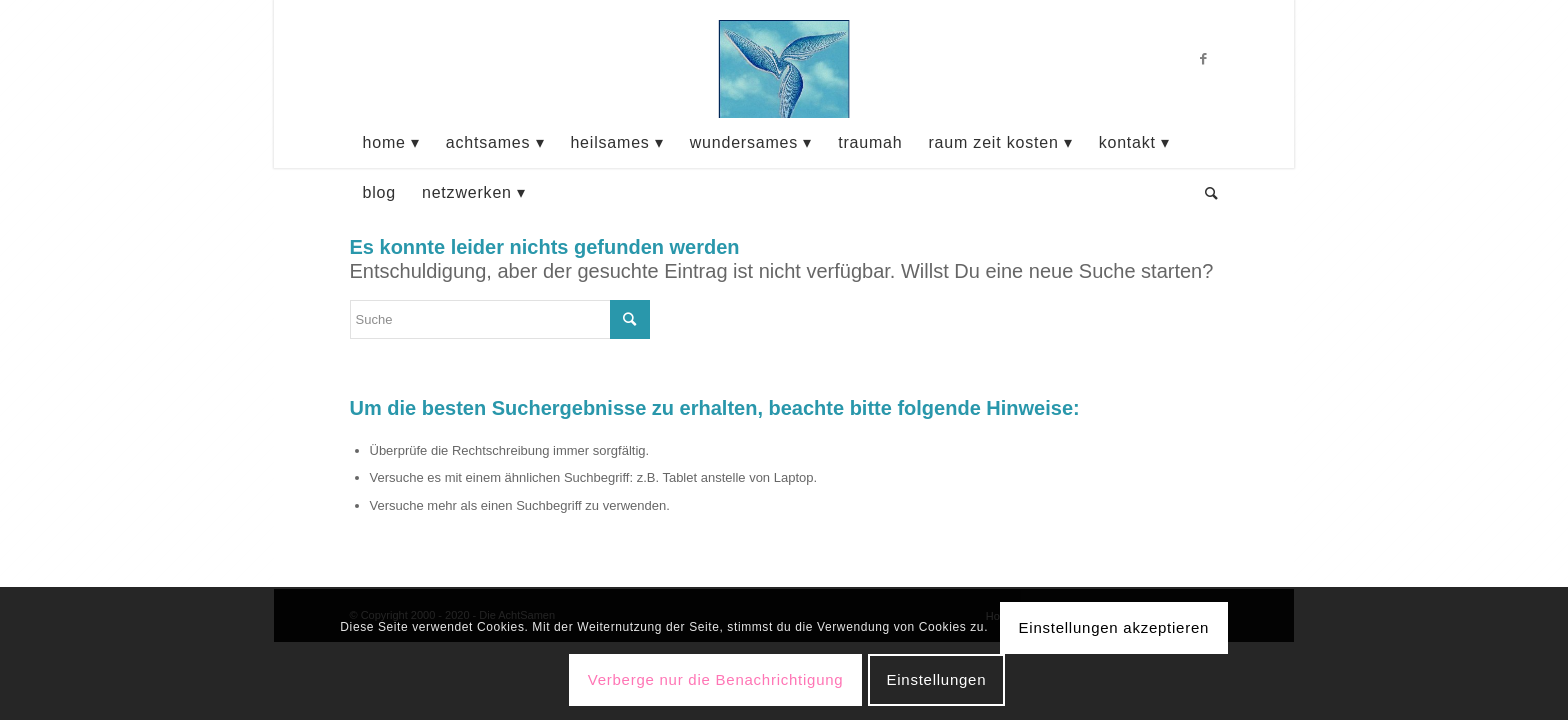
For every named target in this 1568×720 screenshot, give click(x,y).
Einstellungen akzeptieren (1114, 627)
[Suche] (1205, 193)
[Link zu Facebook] (1204, 59)
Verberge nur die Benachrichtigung (716, 679)
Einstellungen (936, 679)
